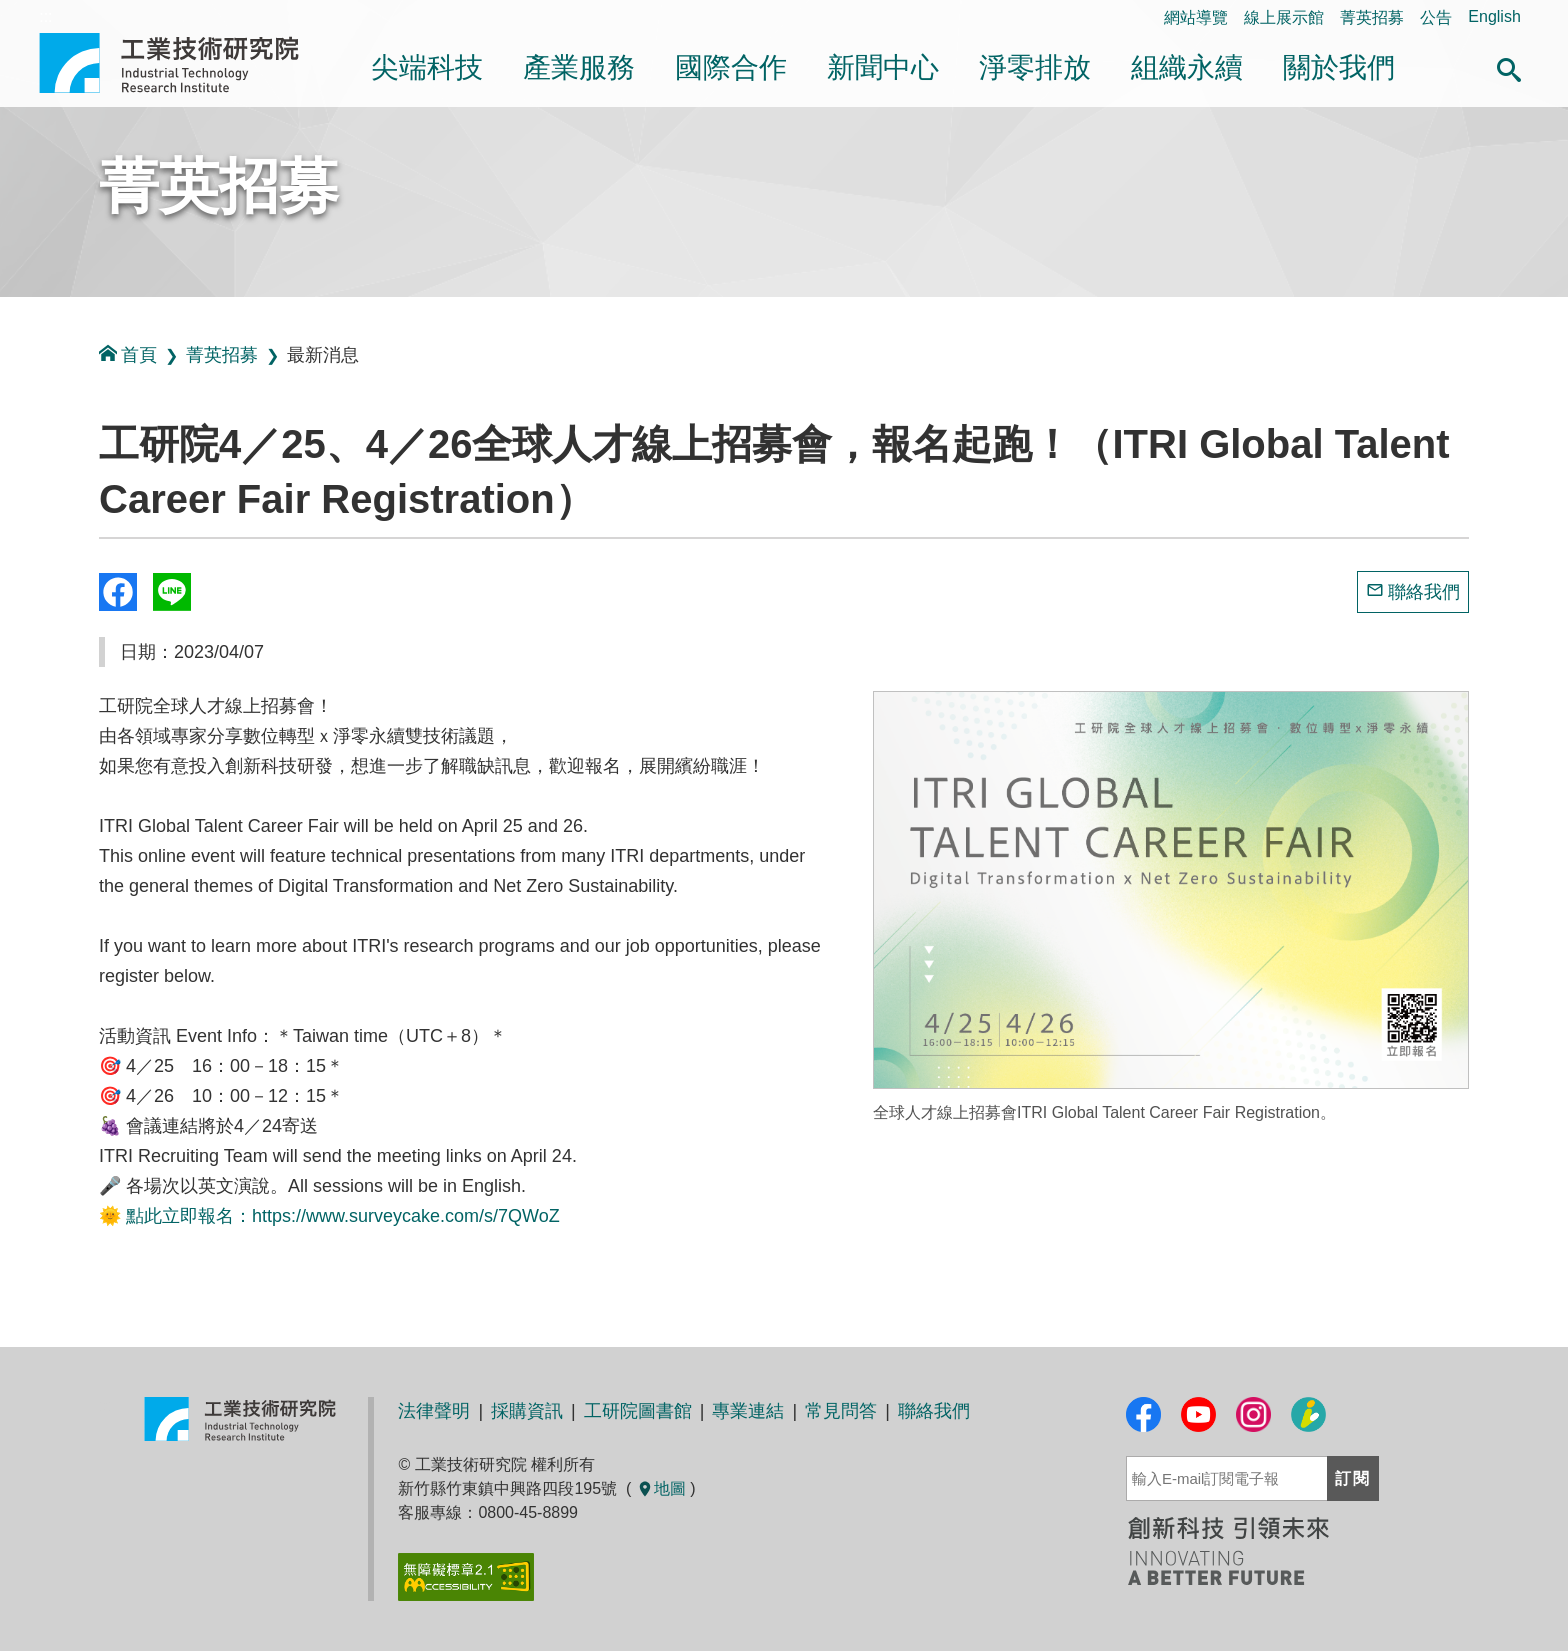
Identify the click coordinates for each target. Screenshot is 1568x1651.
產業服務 (579, 67)
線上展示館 (1284, 17)
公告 (1436, 17)
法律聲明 (434, 1411)
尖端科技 (427, 67)
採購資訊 (527, 1411)
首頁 (128, 354)
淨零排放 (1035, 67)
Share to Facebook (118, 592)
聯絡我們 (1424, 592)
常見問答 (841, 1411)
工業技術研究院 (183, 63)
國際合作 (731, 67)
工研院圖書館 (638, 1411)
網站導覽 (1196, 17)
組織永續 (1187, 67)
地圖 (661, 1488)
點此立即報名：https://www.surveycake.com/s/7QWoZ (343, 1216)
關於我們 (1339, 67)
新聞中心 (883, 67)
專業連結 (748, 1411)
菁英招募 (1372, 17)
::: (6, 448)
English (1494, 16)
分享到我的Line (172, 592)
